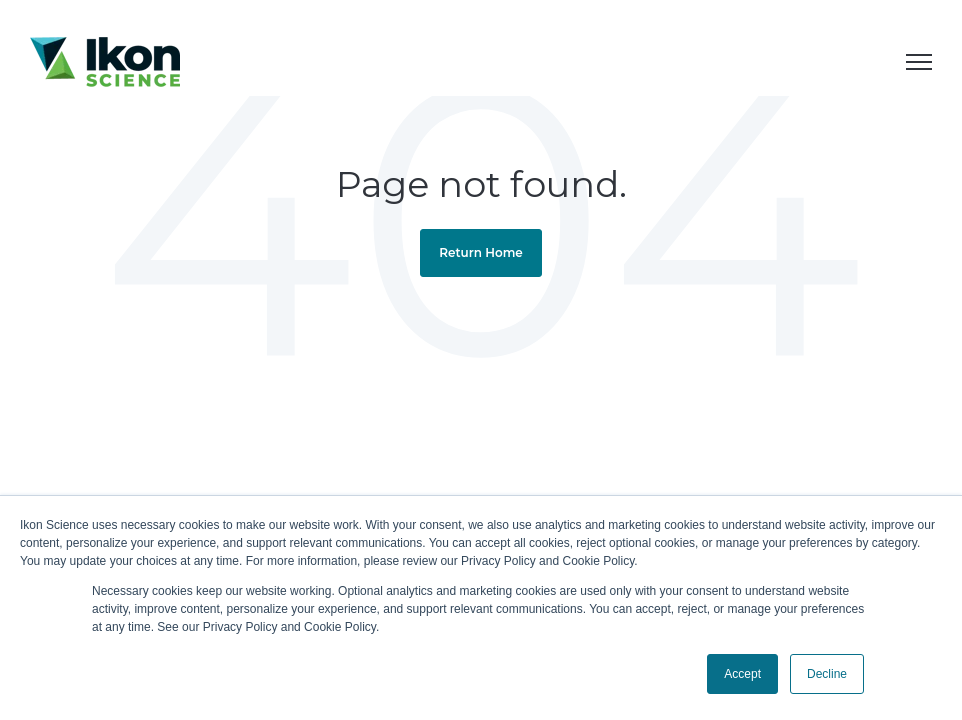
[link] (105, 60)
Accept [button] (742, 674)
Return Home (481, 252)
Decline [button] (827, 674)
